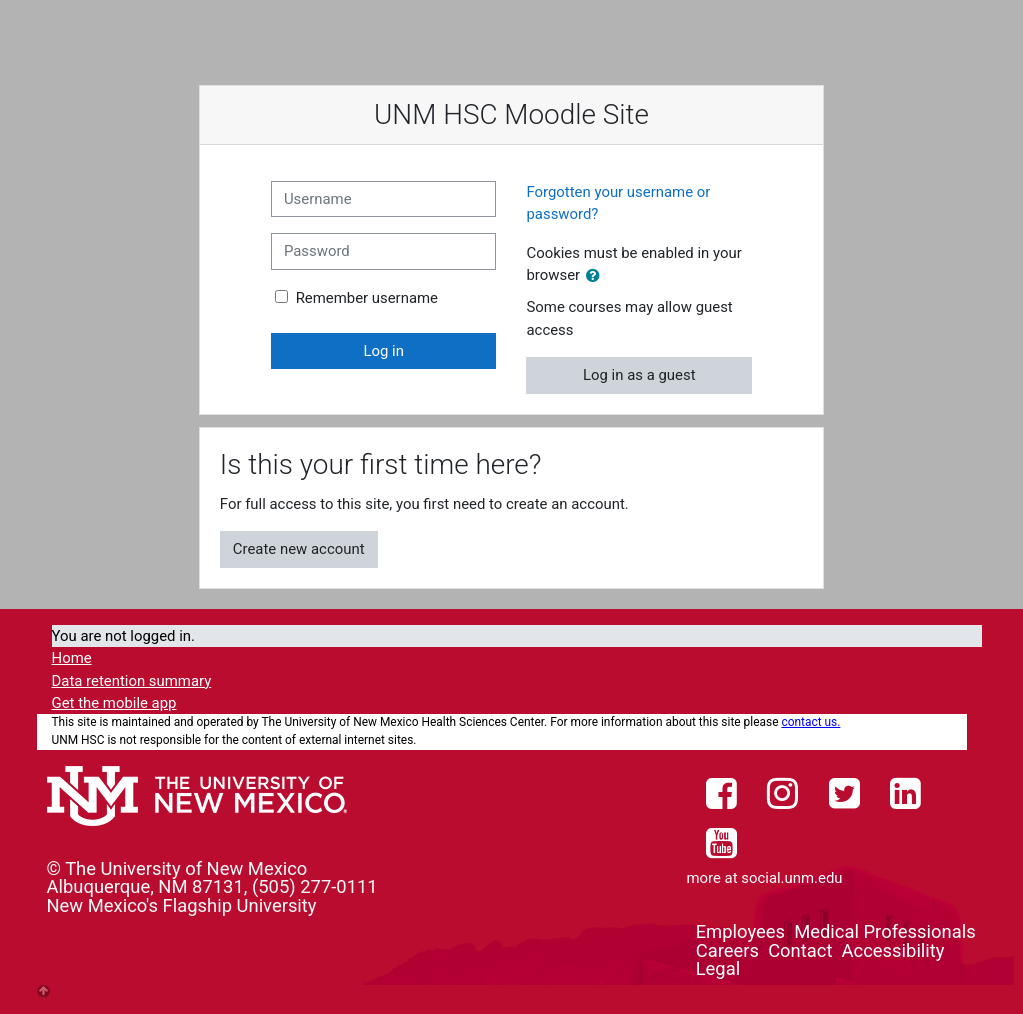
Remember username (367, 298)
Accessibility (893, 950)
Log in (383, 351)
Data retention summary (132, 681)
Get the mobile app (114, 703)
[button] (597, 276)
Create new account (299, 549)
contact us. (810, 722)
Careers (727, 950)
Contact (800, 950)
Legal (718, 968)
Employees (740, 931)
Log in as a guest (639, 375)
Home (72, 658)
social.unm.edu (791, 878)
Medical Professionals (884, 931)
